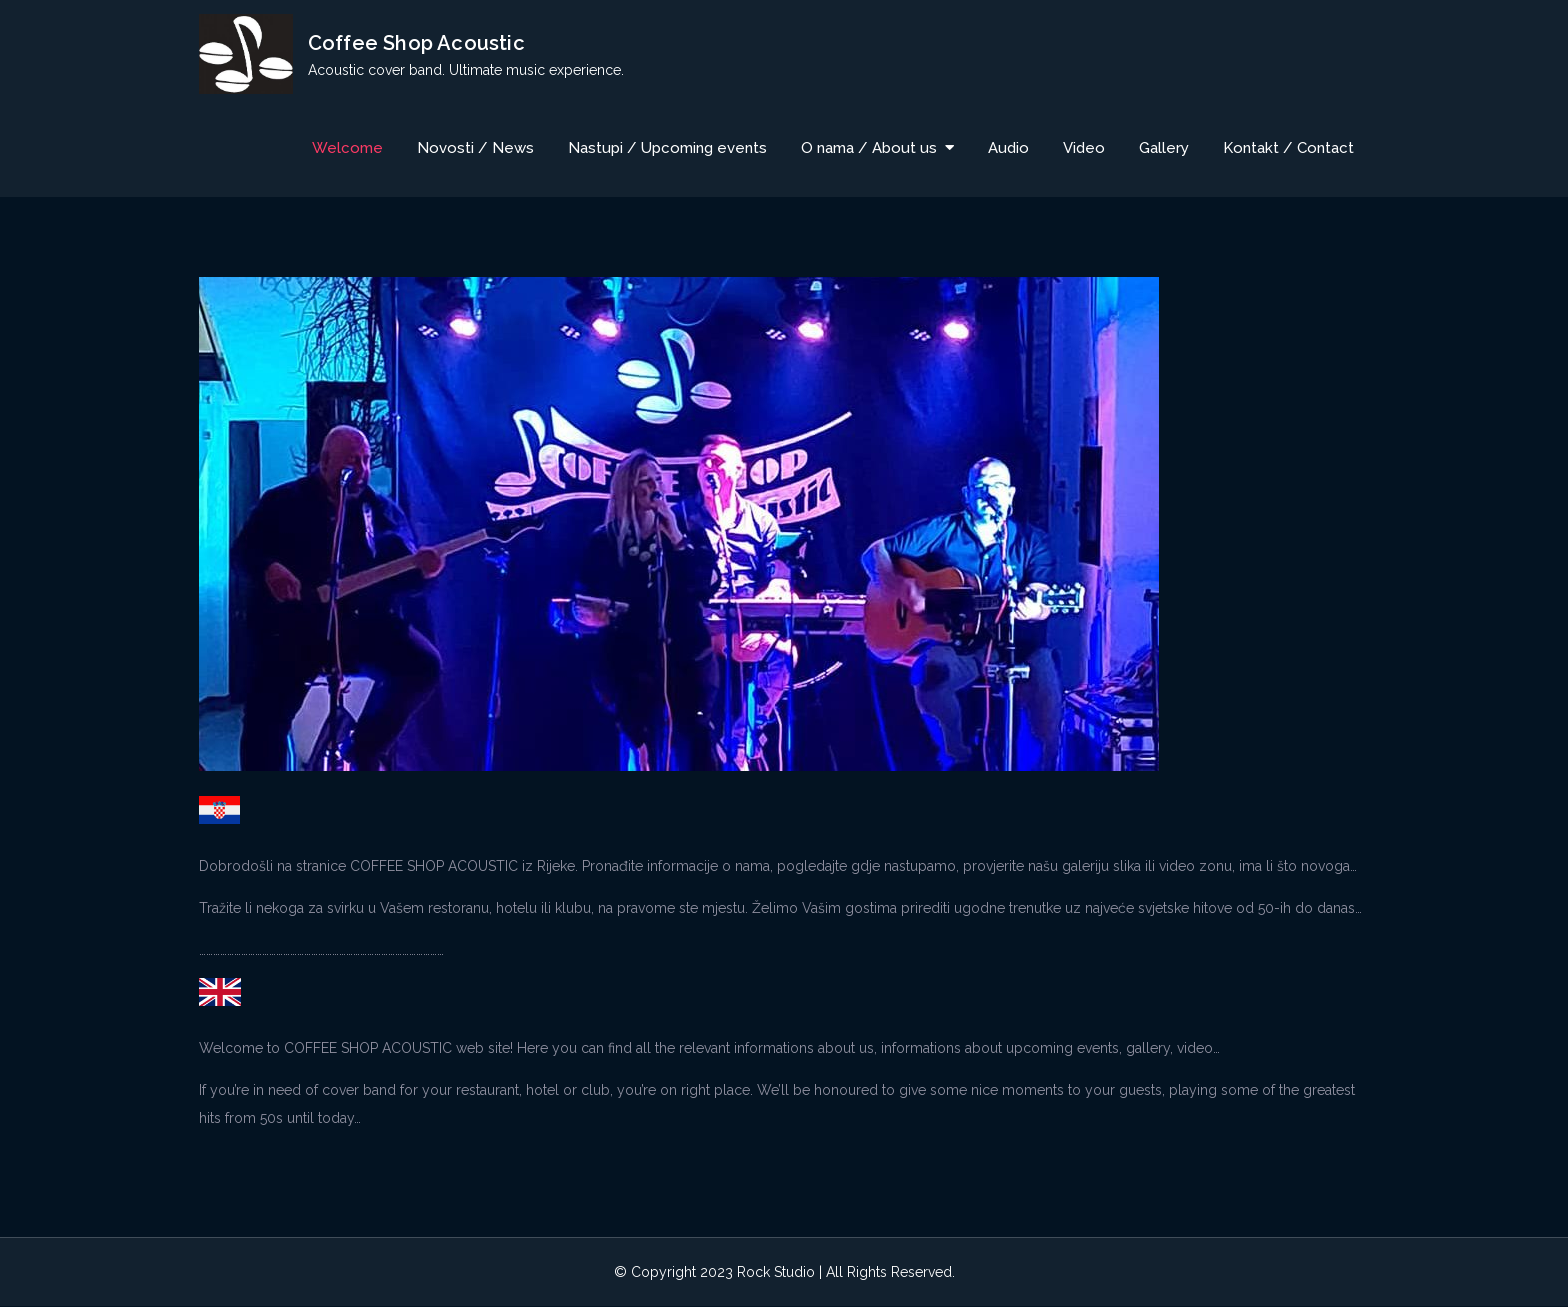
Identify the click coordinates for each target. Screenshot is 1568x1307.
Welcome (347, 149)
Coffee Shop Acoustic (416, 43)
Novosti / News (475, 149)
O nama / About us (869, 149)
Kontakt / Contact (1288, 149)
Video (1084, 149)
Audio (1008, 149)
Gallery (1164, 149)
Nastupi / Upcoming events (667, 149)
